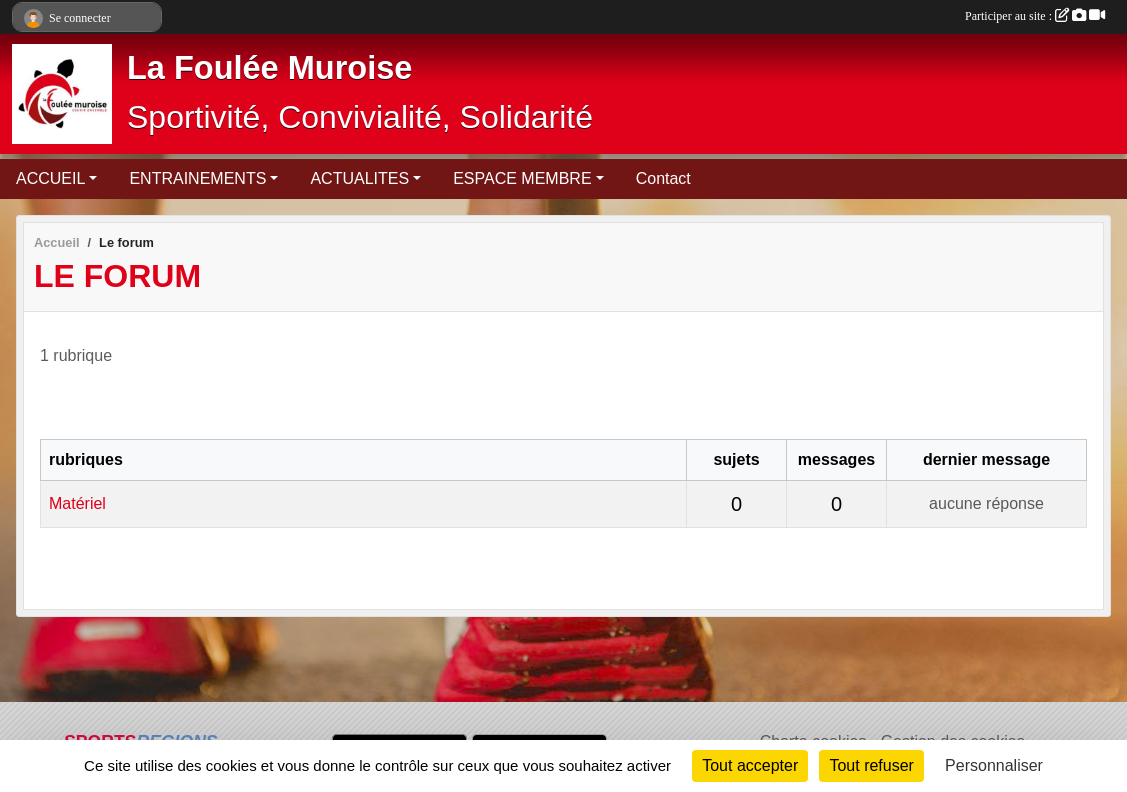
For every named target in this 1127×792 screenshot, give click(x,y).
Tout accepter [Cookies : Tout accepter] (750, 765)
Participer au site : (1035, 16)
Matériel (77, 503)
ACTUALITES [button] (359, 178)
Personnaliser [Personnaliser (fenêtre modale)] (994, 765)
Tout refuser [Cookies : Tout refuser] (871, 765)
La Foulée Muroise (269, 68)
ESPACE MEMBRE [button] (522, 178)
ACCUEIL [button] (50, 178)
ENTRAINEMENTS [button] (197, 178)
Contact (663, 178)
